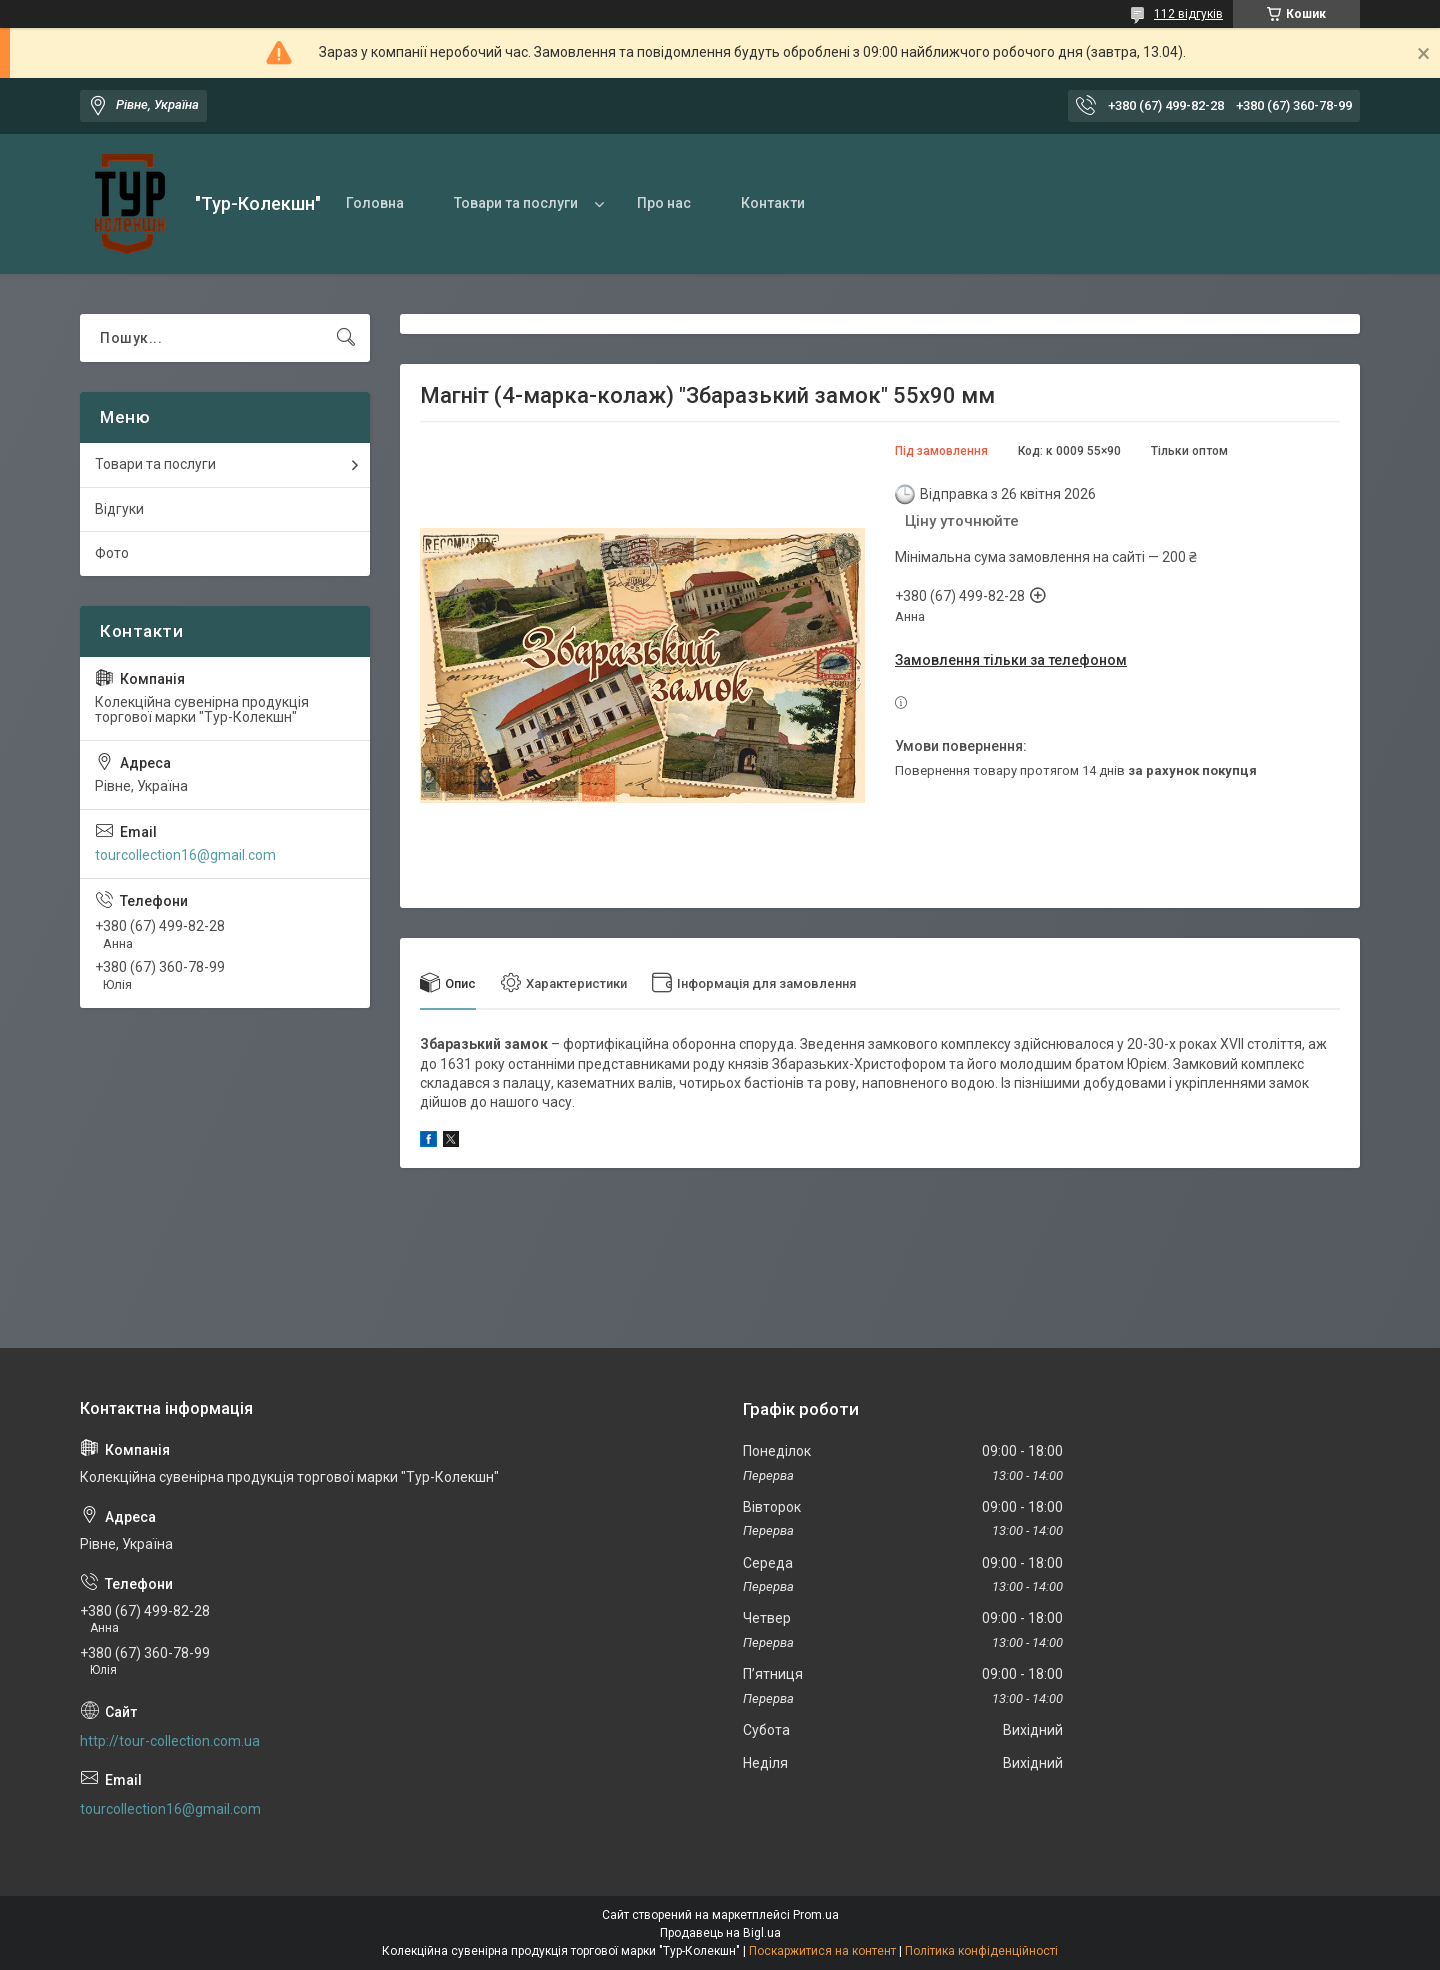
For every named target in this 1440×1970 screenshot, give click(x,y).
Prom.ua (816, 1915)
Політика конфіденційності (981, 1951)
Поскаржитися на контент (822, 1951)
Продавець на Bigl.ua (720, 1933)
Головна (375, 203)
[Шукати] (346, 338)
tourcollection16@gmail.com (185, 855)
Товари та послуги (516, 203)
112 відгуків (1188, 14)
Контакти (773, 203)
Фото (112, 553)
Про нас (664, 203)
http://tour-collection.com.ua (170, 1741)
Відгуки (119, 509)
